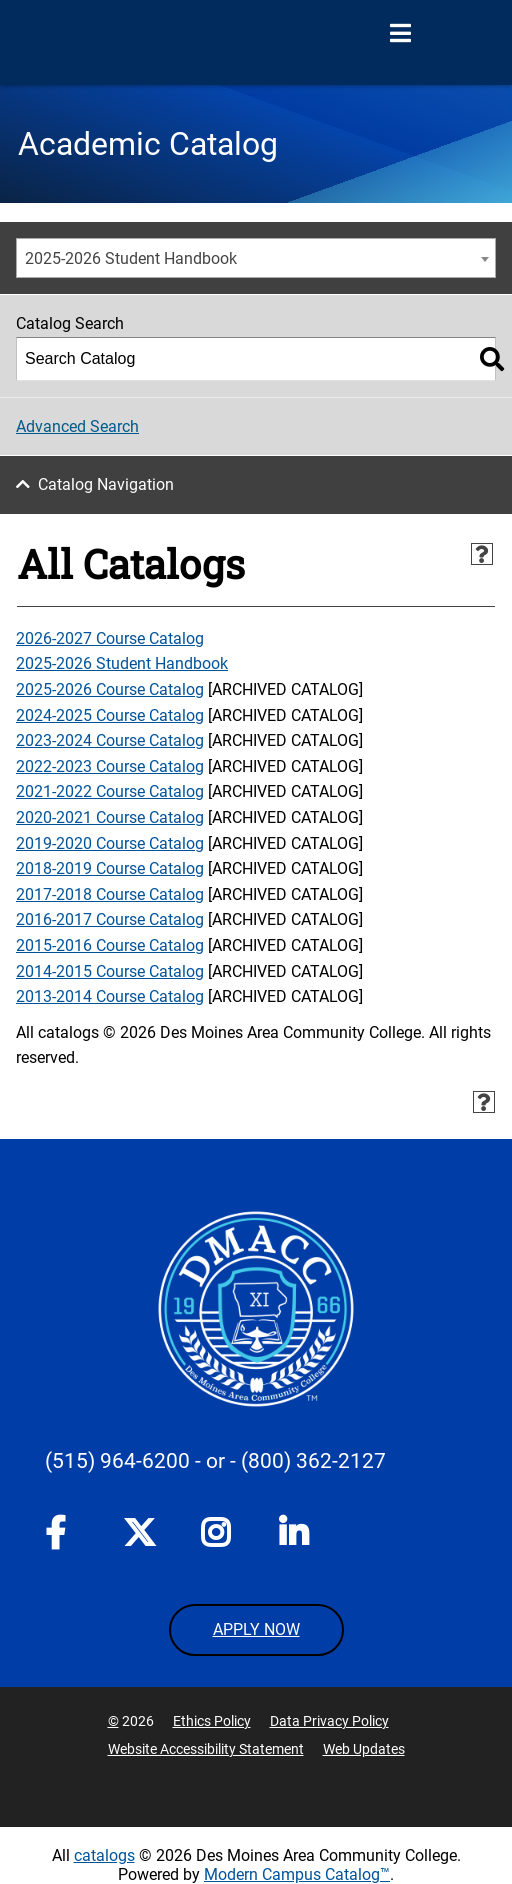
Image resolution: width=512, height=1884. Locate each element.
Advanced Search (77, 426)
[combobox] (256, 258)
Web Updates (364, 1749)
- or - (215, 1461)
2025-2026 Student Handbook (122, 663)
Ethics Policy (212, 1721)
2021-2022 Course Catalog (110, 791)
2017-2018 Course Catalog (110, 894)
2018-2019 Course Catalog (110, 868)
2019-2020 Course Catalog (110, 843)
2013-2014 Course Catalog (110, 996)
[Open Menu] (400, 34)
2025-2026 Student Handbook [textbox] (131, 258)
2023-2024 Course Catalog (110, 740)
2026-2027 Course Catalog (110, 638)
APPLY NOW (256, 1629)
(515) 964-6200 (117, 1461)
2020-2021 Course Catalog (110, 817)
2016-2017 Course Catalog (110, 919)
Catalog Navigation (106, 484)
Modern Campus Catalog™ (297, 1874)
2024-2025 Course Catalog (110, 715)
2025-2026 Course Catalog (110, 689)
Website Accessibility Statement (206, 1749)
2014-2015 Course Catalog (110, 971)
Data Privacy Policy (329, 1721)
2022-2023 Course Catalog (110, 766)
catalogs (104, 1855)
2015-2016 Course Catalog (110, 945)
